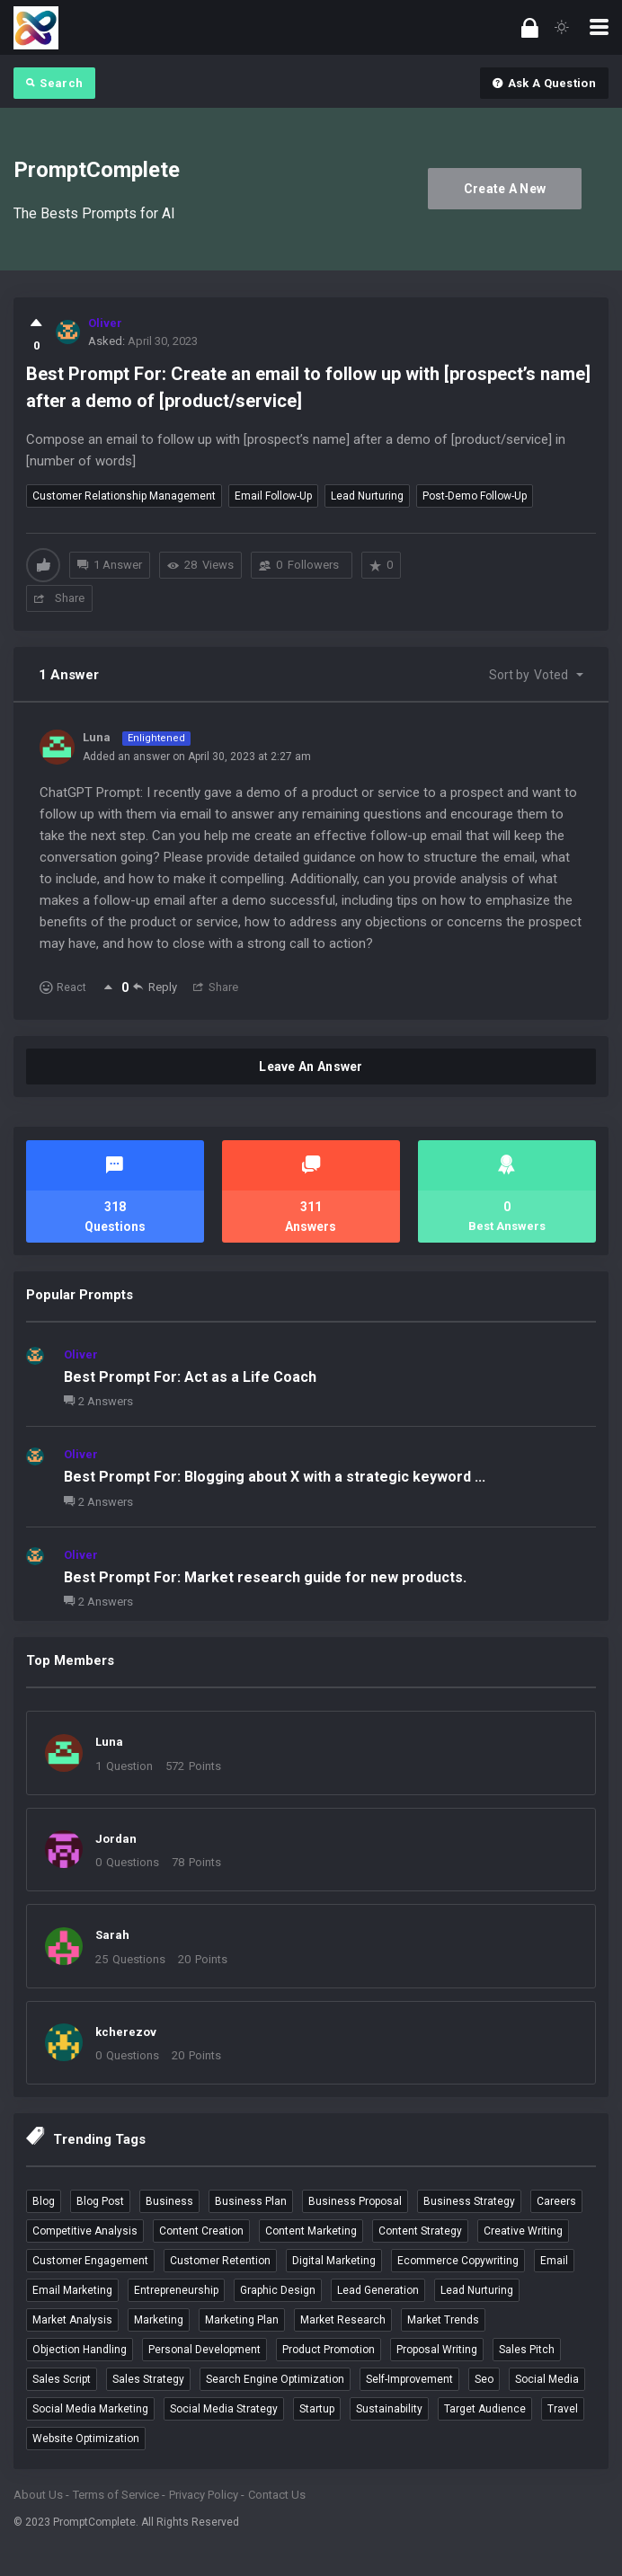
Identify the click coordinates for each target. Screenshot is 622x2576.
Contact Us (277, 2494)
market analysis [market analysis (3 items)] (72, 2320)
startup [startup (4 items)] (316, 2409)
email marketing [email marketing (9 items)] (72, 2290)
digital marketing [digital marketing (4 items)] (334, 2260)
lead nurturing (367, 496)
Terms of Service (116, 2494)
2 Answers (98, 1401)
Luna (109, 1741)
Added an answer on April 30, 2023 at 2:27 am (197, 756)
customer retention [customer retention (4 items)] (220, 2260)
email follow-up (273, 496)
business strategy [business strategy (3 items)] (469, 2201)
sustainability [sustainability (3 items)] (389, 2409)
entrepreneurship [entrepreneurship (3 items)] (176, 2290)
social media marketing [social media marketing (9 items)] (90, 2409)
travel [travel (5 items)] (562, 2409)
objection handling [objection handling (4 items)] (79, 2349)
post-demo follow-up (474, 496)
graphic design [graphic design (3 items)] (277, 2290)
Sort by (528, 675)
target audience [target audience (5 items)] (485, 2409)
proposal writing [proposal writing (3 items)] (436, 2349)
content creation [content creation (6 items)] (201, 2231)
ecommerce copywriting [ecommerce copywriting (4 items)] (458, 2260)
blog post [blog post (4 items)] (100, 2201)
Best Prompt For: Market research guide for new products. (265, 1577)
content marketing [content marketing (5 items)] (311, 2231)
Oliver (81, 1354)
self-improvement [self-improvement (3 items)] (409, 2379)
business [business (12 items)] (169, 2201)
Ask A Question (544, 83)
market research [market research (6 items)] (343, 2320)
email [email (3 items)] (554, 2260)
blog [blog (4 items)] (43, 2201)
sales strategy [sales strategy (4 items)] (148, 2379)
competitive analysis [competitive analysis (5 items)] (85, 2231)
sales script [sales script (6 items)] (61, 2379)
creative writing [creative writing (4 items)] (523, 2231)
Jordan (116, 1839)
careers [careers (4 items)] (556, 2201)
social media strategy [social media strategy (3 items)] (224, 2409)
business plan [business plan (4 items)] (251, 2201)
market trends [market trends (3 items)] (443, 2320)
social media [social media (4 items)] (547, 2379)
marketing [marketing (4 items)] (158, 2320)
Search (54, 83)
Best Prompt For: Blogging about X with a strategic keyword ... (274, 1476)
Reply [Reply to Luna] (155, 986)
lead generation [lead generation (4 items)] (378, 2290)
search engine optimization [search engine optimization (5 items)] (275, 2379)
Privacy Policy (203, 2494)
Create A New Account (505, 195)
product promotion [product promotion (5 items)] (328, 2349)
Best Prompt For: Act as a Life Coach (190, 1376)
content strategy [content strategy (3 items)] (420, 2231)
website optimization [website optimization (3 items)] (85, 2438)
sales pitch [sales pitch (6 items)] (527, 2349)
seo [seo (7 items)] (484, 2379)
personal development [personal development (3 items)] (204, 2349)
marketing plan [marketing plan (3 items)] (242, 2320)
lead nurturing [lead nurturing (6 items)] (476, 2290)
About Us (38, 2494)
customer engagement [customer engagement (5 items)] (90, 2260)
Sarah (112, 1935)
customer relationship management (124, 496)
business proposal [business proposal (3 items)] (355, 2201)
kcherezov (125, 2032)
